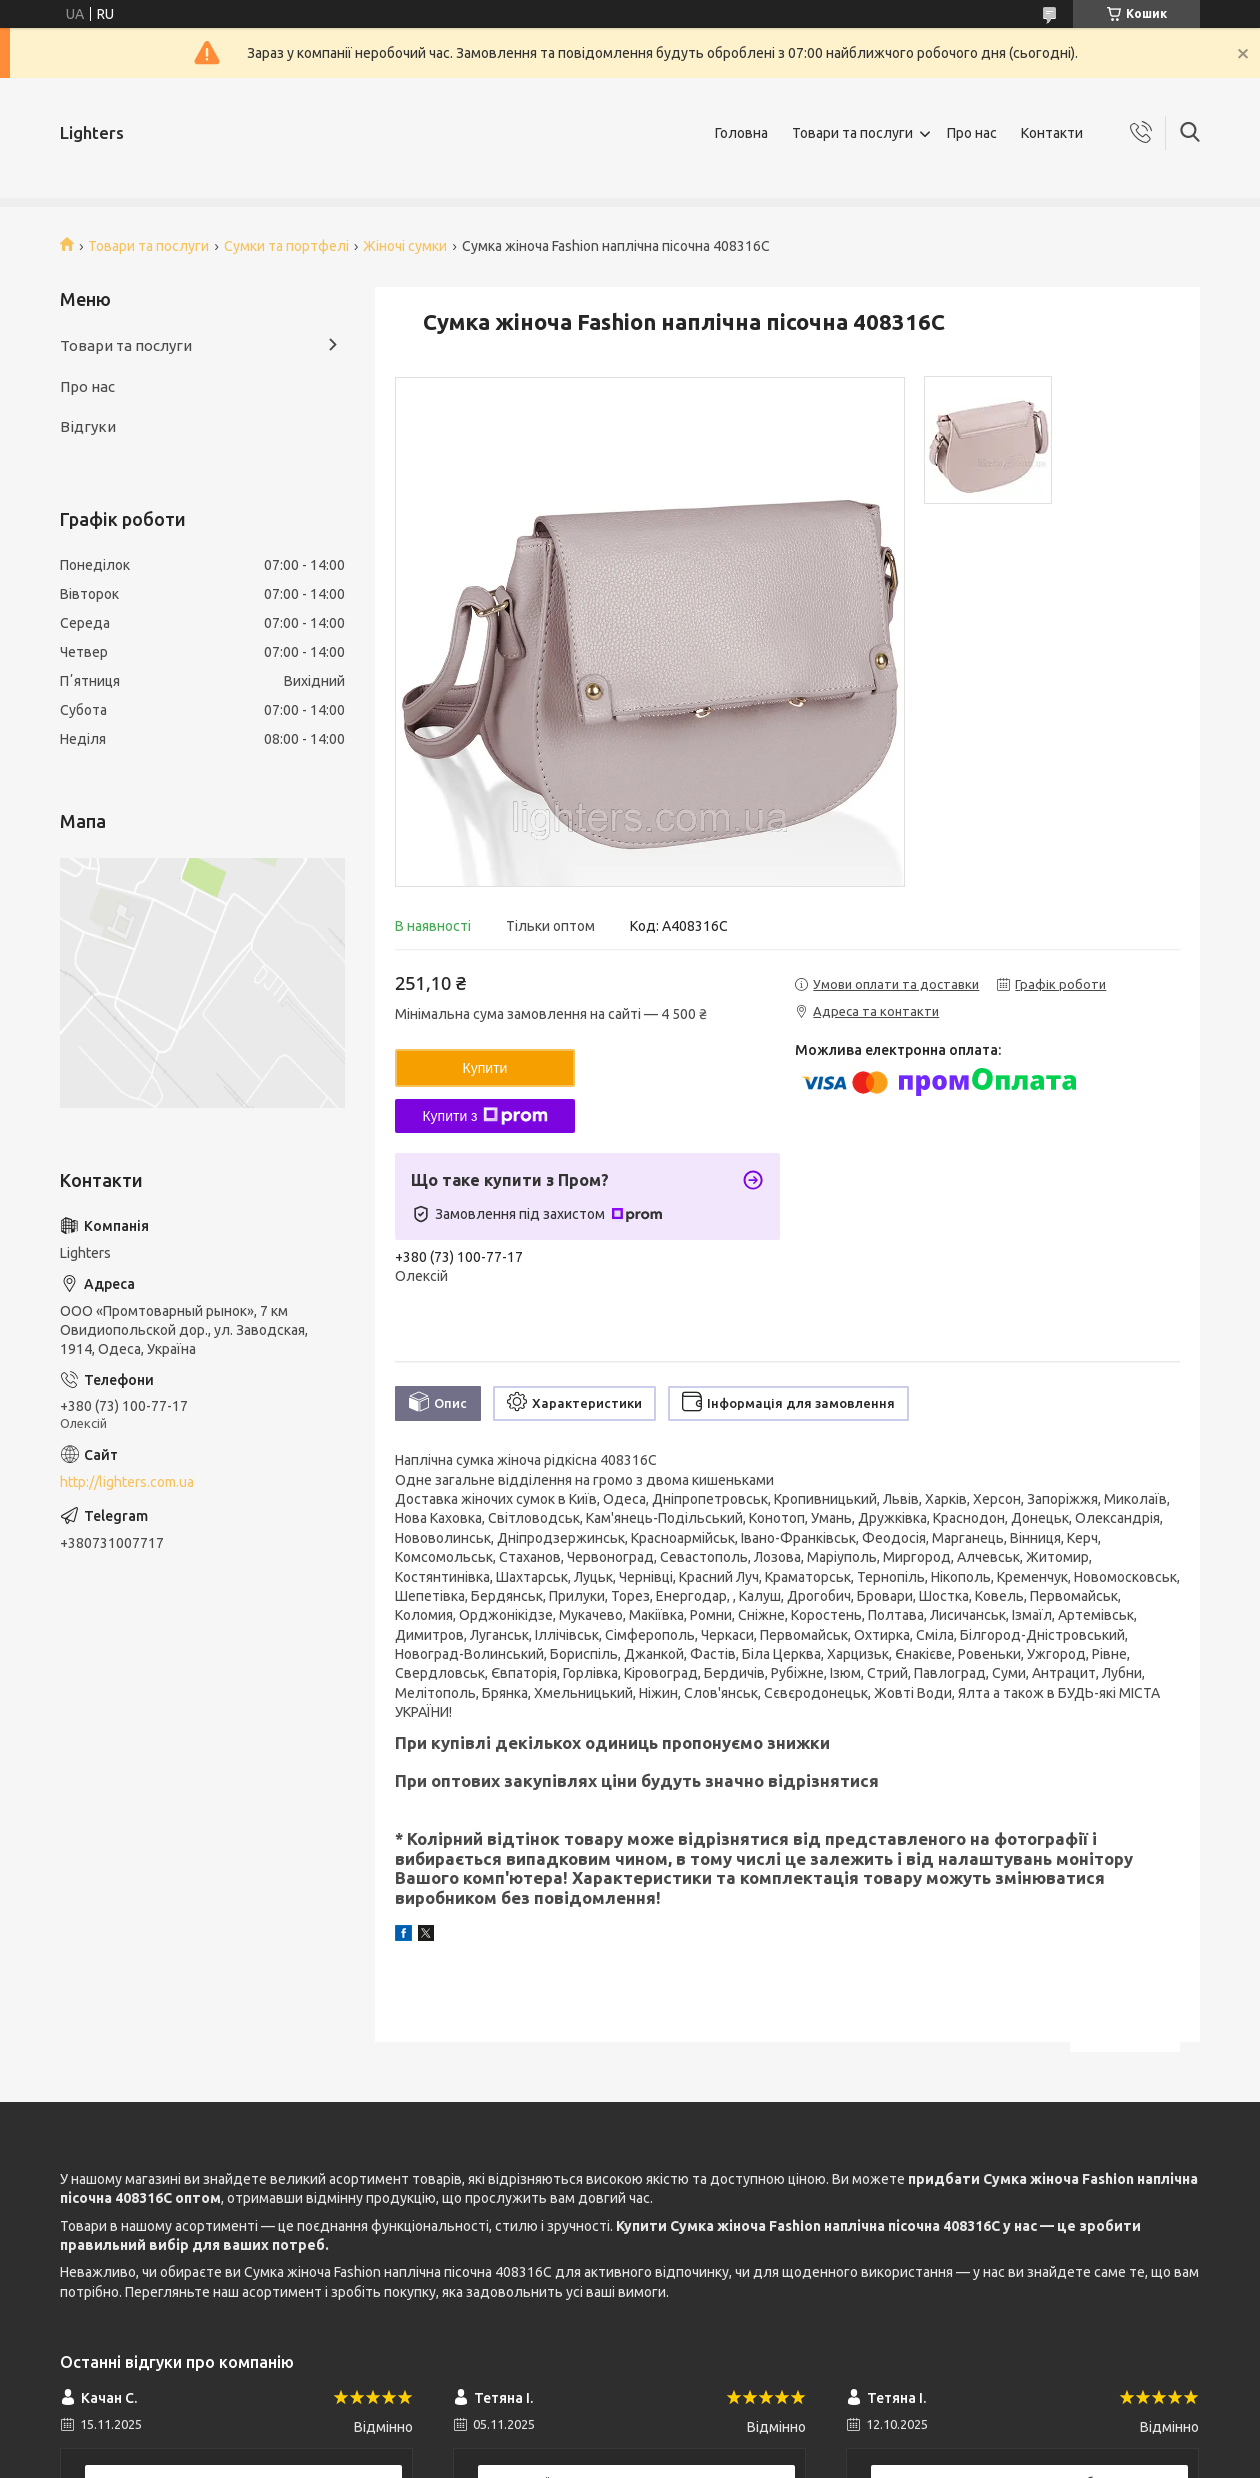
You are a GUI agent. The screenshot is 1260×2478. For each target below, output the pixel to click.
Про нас (972, 133)
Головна (741, 133)
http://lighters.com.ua (127, 1482)
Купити (485, 1068)
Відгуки (88, 426)
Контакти (1052, 133)
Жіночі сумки (405, 246)
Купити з (484, 1116)
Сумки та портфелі (286, 246)
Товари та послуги (852, 133)
